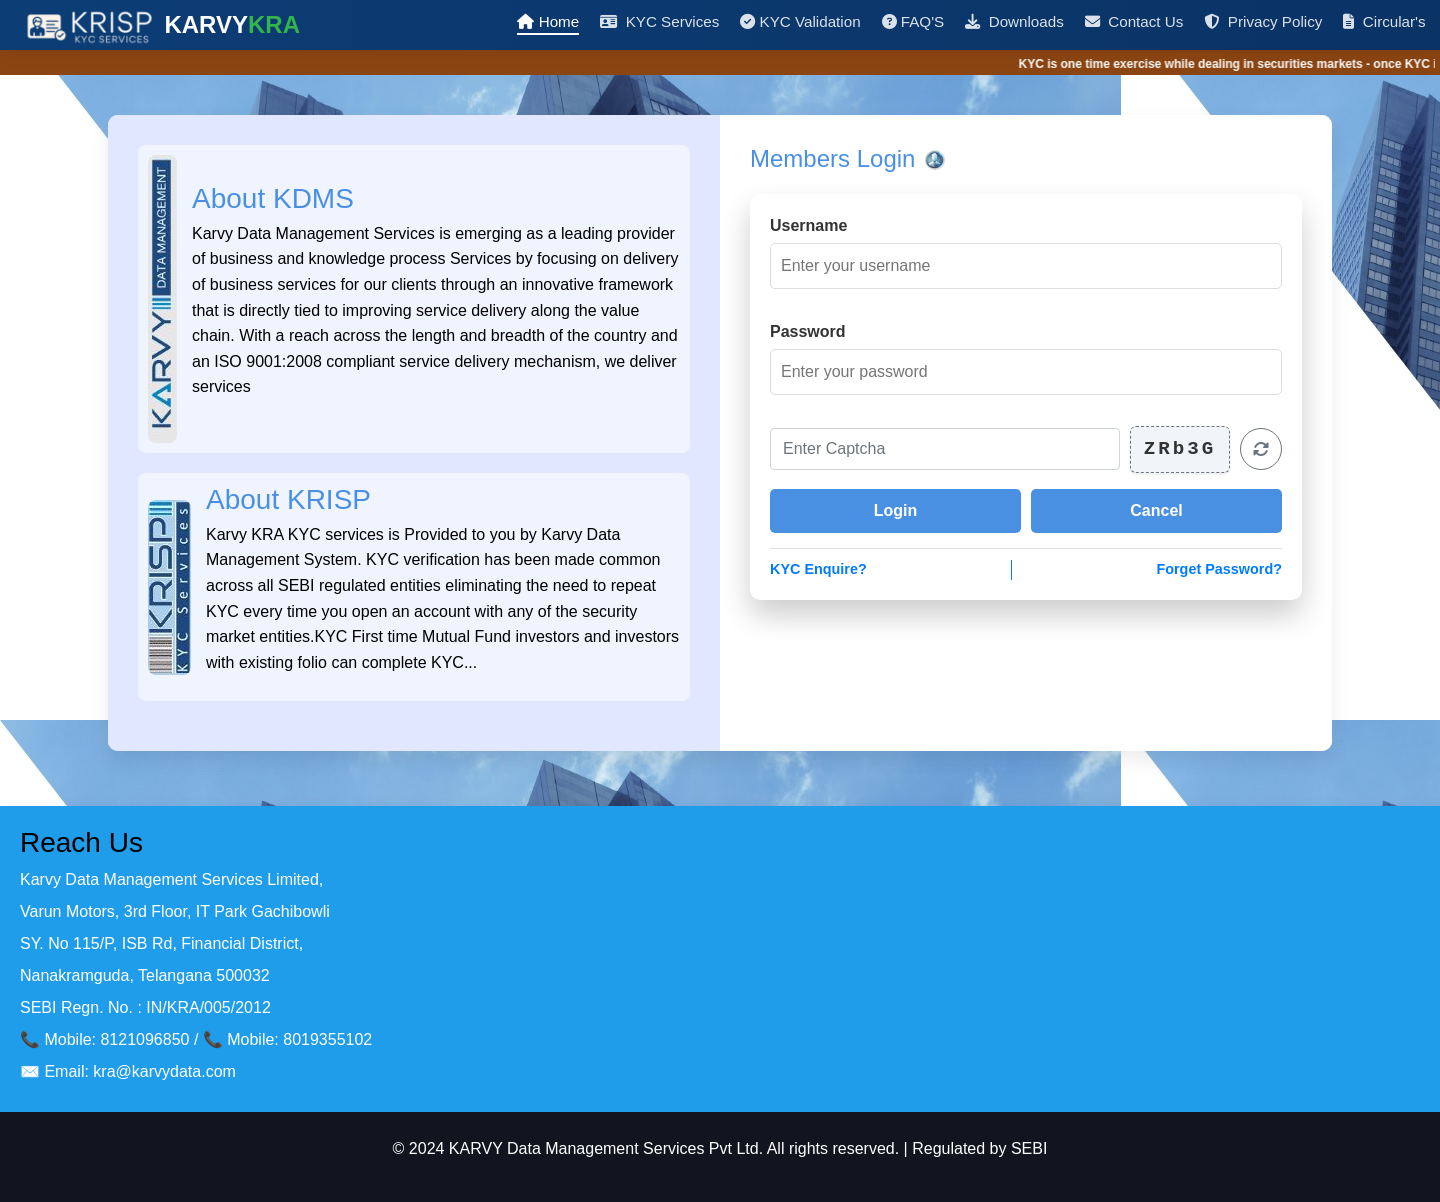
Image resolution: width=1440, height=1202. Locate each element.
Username (808, 225)
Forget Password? (1219, 569)
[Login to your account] (895, 511)
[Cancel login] (1156, 511)
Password (808, 331)
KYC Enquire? (818, 569)
